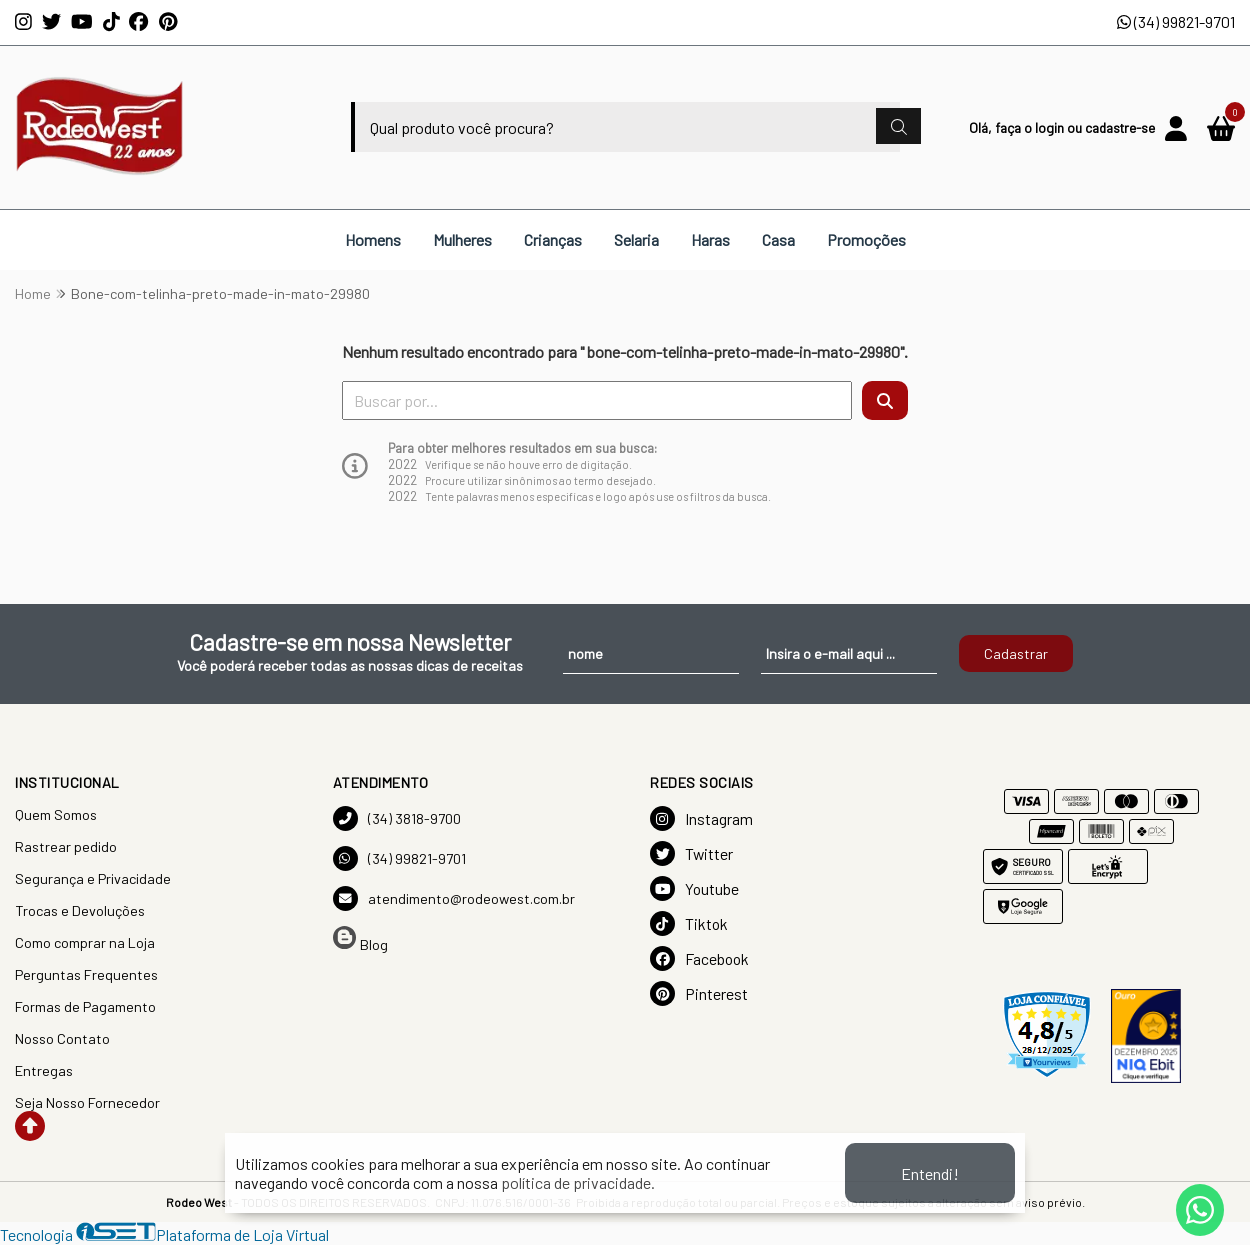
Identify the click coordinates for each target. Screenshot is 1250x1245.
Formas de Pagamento (85, 1006)
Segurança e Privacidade (93, 878)
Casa (778, 239)
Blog (360, 939)
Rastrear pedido (66, 846)
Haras (710, 239)
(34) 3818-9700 (397, 818)
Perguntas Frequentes (86, 974)
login (1051, 127)
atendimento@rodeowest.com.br (454, 898)
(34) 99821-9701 (1176, 21)
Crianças (553, 239)
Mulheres (462, 239)
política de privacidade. (578, 1182)
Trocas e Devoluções (80, 910)
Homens (373, 239)
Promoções (866, 239)
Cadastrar (1016, 653)
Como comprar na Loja (85, 942)
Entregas (44, 1070)
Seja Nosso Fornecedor (87, 1102)
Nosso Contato (62, 1038)
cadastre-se (1120, 127)
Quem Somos (56, 814)
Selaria (636, 239)
